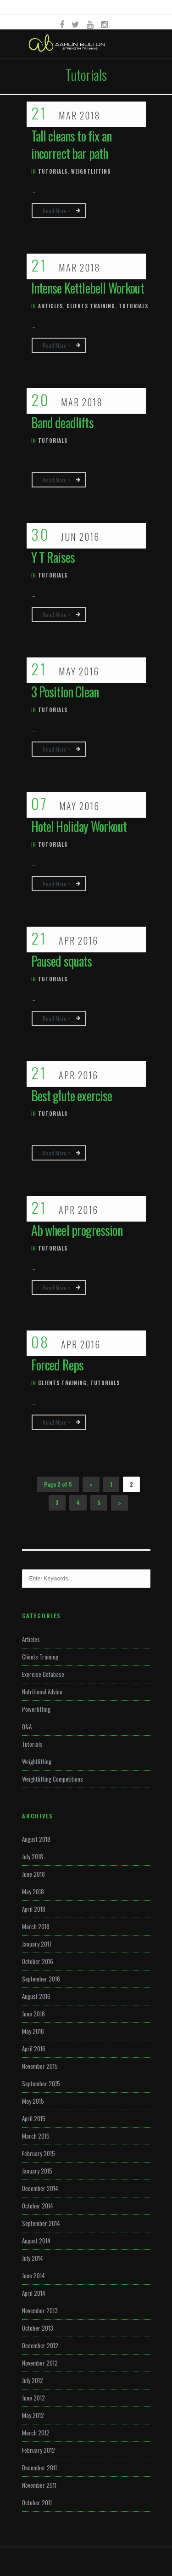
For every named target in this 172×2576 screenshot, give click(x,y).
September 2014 (41, 2223)
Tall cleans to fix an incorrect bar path (71, 144)
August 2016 (36, 1996)
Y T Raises (53, 557)
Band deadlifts (62, 422)
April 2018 (33, 1909)
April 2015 (33, 2118)
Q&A (27, 1726)
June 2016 (33, 2013)
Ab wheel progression (76, 1230)
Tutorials (52, 171)
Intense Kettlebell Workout (87, 287)
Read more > (56, 211)
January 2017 (37, 1943)
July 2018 (32, 1856)
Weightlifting (91, 171)
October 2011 (37, 2502)
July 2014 (32, 2258)
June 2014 (33, 2275)
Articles (50, 306)
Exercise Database (43, 1674)
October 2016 (37, 1961)
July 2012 (32, 2380)
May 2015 (33, 2101)
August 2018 (36, 1839)
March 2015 (36, 2135)
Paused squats (61, 960)
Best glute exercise (71, 1095)
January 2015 (37, 2170)
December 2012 (40, 2345)
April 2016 (33, 2048)
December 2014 (40, 2188)
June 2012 (33, 2397)
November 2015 (40, 2066)
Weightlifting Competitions (52, 1778)
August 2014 (36, 2240)
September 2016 (41, 1978)
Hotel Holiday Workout (79, 826)
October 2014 (37, 2205)
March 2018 (36, 1926)
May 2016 (33, 2031)
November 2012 (40, 2362)
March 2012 (36, 2432)
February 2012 (38, 2450)
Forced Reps (57, 1364)
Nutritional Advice (42, 1691)
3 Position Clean (65, 691)
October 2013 (37, 2328)
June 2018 (33, 1874)
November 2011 (39, 2485)
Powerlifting (36, 1709)
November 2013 (40, 2310)
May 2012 (33, 2415)
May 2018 (33, 1891)
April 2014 (33, 2293)
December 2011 (39, 2467)
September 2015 (41, 2083)
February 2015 (38, 2153)
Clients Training (91, 306)
